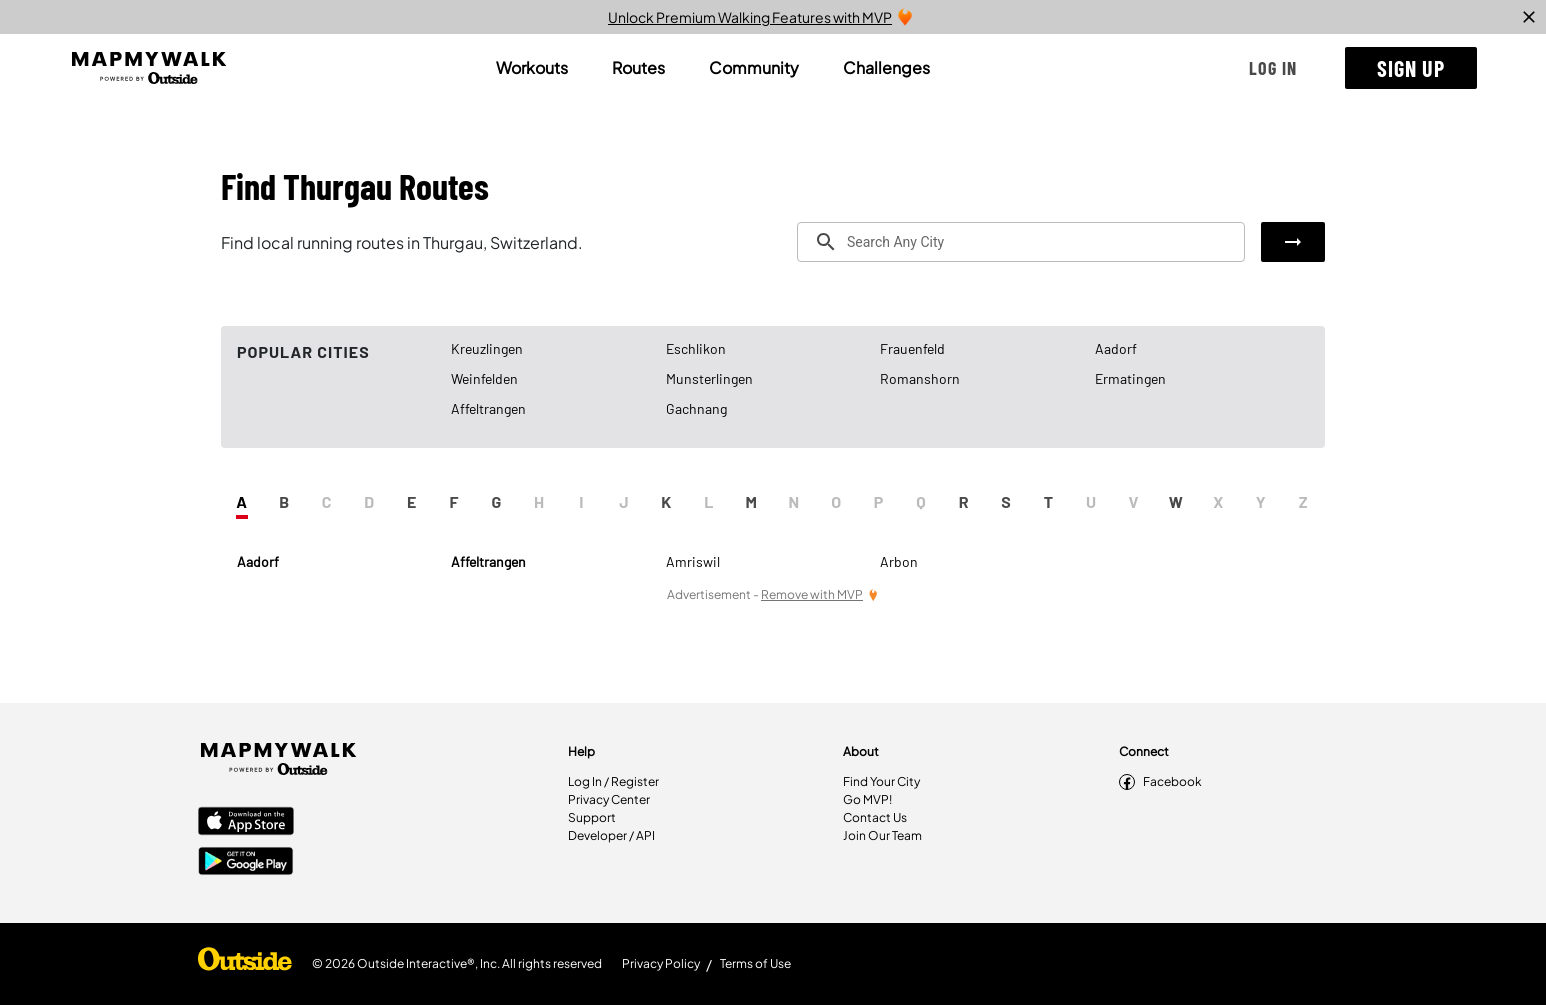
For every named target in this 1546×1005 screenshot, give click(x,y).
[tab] (532, 68)
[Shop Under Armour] (245, 964)
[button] (1273, 68)
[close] (1529, 17)
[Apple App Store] (246, 823)
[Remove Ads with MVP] (820, 594)
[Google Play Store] (246, 863)
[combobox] (1021, 242)
